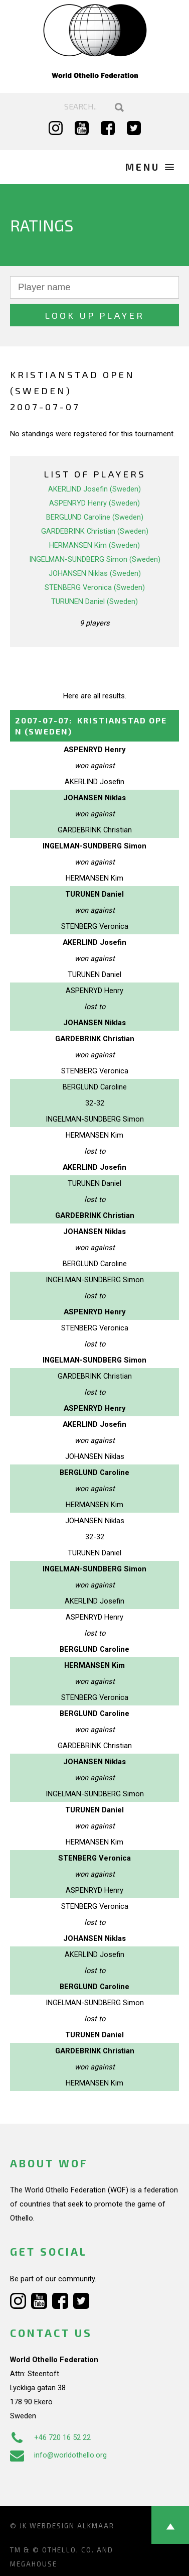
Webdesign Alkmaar (72, 2526)
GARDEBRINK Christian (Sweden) (94, 531)
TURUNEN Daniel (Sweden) (94, 601)
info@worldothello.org (58, 2455)
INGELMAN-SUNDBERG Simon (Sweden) (94, 559)
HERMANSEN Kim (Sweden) (94, 545)
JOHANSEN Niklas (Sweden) (95, 573)
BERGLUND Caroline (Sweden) (94, 517)
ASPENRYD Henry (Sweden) (94, 503)
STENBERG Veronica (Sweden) (95, 587)
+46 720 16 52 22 (50, 2437)
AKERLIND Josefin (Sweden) (94, 489)
